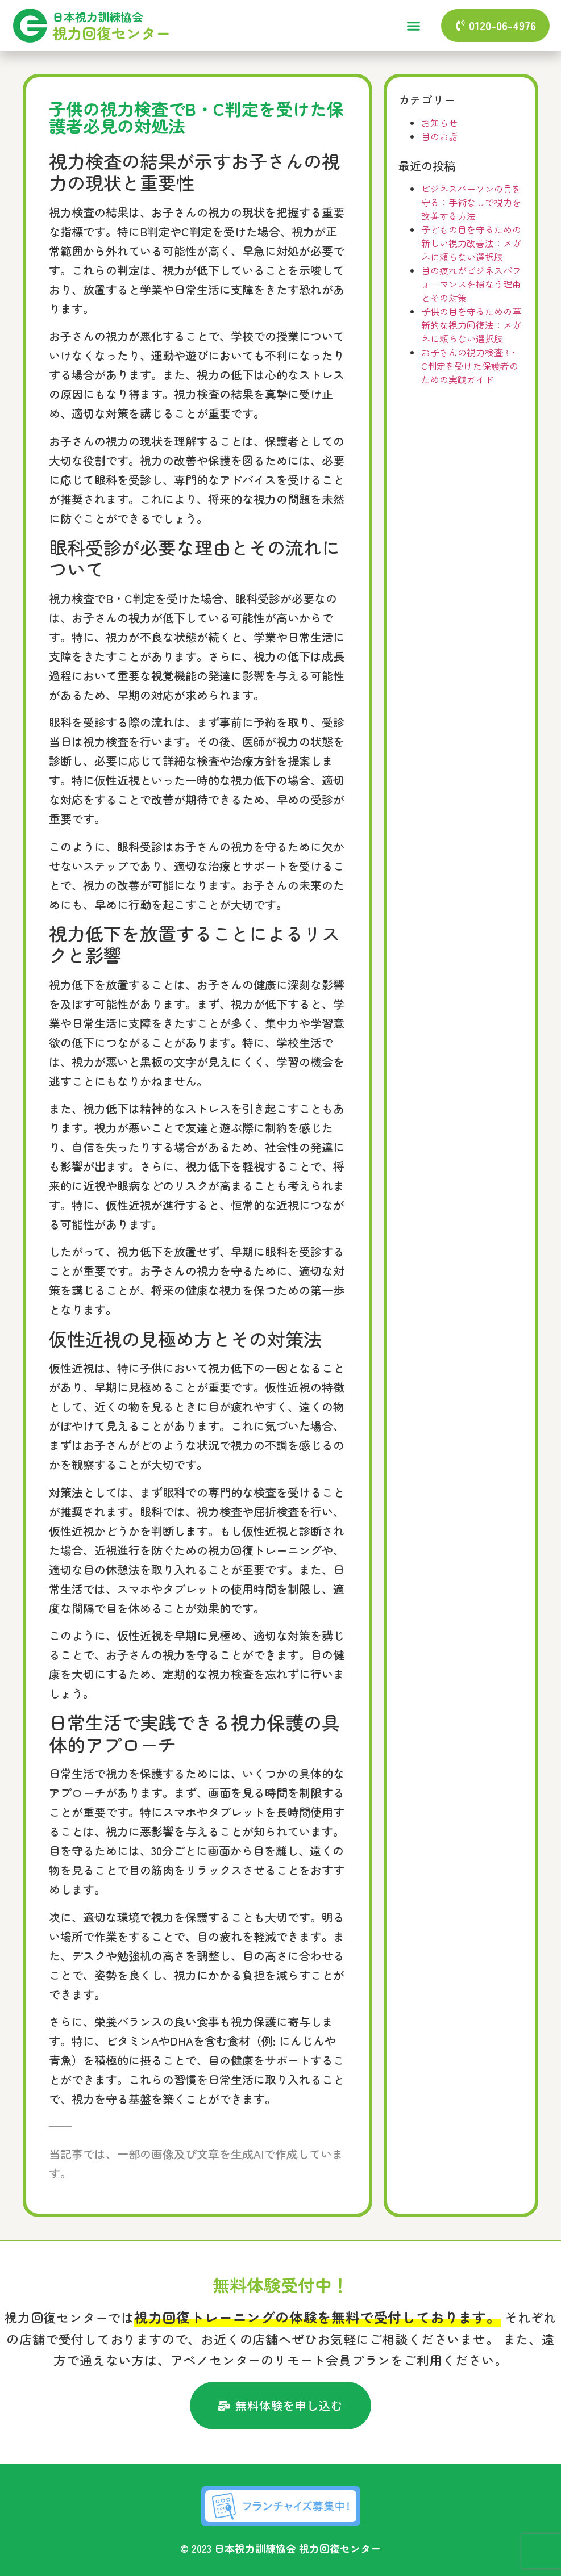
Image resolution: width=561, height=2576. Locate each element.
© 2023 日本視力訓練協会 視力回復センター (280, 2548)
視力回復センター (111, 32)
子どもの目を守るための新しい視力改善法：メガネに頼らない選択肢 (471, 243)
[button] (413, 25)
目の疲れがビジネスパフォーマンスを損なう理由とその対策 (471, 284)
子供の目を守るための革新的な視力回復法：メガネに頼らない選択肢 (471, 324)
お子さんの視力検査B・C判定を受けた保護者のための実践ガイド (469, 365)
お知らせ (439, 122)
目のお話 (439, 136)
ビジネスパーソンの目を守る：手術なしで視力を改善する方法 (471, 202)
